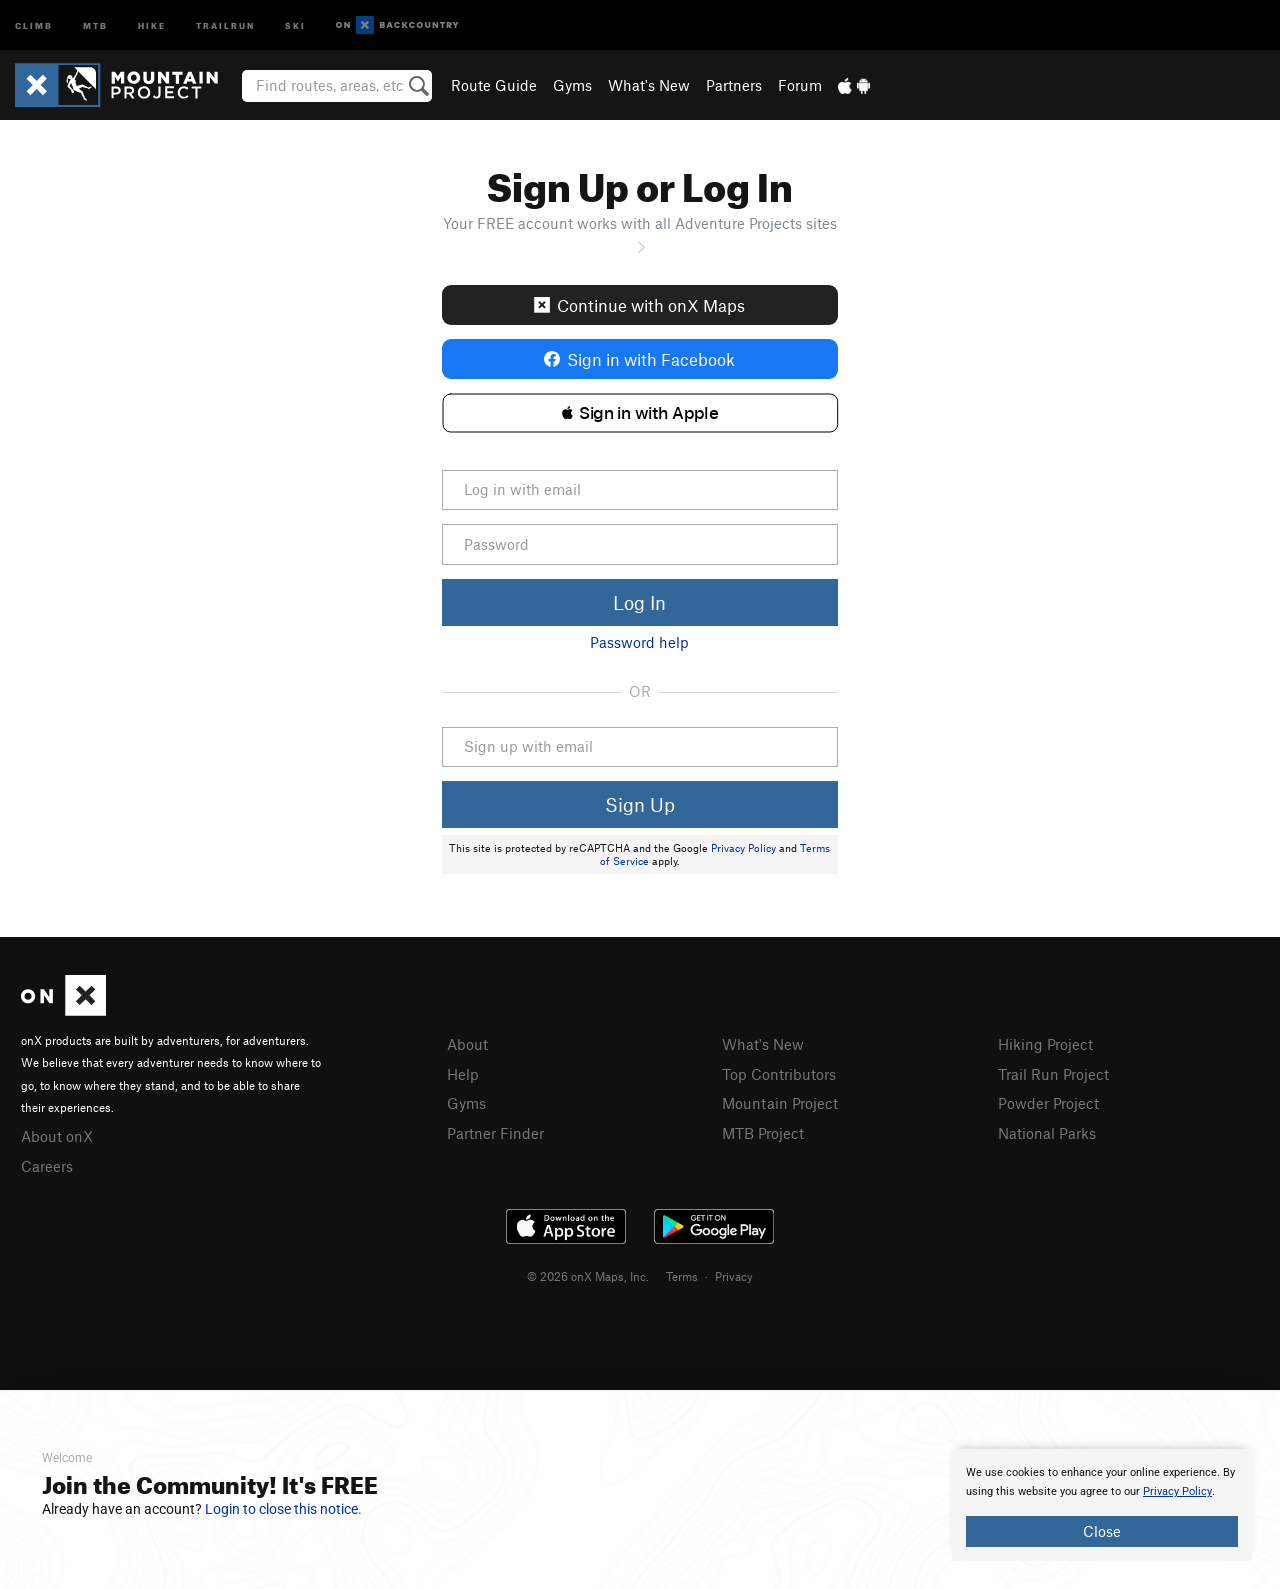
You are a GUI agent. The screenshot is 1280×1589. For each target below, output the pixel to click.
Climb (34, 24)
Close (1102, 1531)
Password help (639, 642)
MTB (95, 24)
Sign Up (640, 804)
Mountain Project (780, 1103)
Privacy (734, 1276)
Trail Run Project (1053, 1074)
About (467, 1044)
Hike (152, 24)
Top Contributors (779, 1074)
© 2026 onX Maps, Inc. (588, 1276)
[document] (1102, 1505)
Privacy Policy (743, 848)
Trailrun (225, 24)
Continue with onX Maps (639, 305)
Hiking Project (1045, 1044)
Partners (734, 85)
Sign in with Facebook (639, 359)
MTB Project (763, 1133)
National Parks (1047, 1133)
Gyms (572, 85)
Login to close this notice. (283, 1509)
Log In (639, 602)
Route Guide (494, 85)
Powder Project (1048, 1103)
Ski (295, 24)
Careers (47, 1166)
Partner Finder (495, 1133)
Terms (682, 1276)
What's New (649, 85)
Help (463, 1074)
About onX (57, 1136)
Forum (800, 85)
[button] (640, 413)
